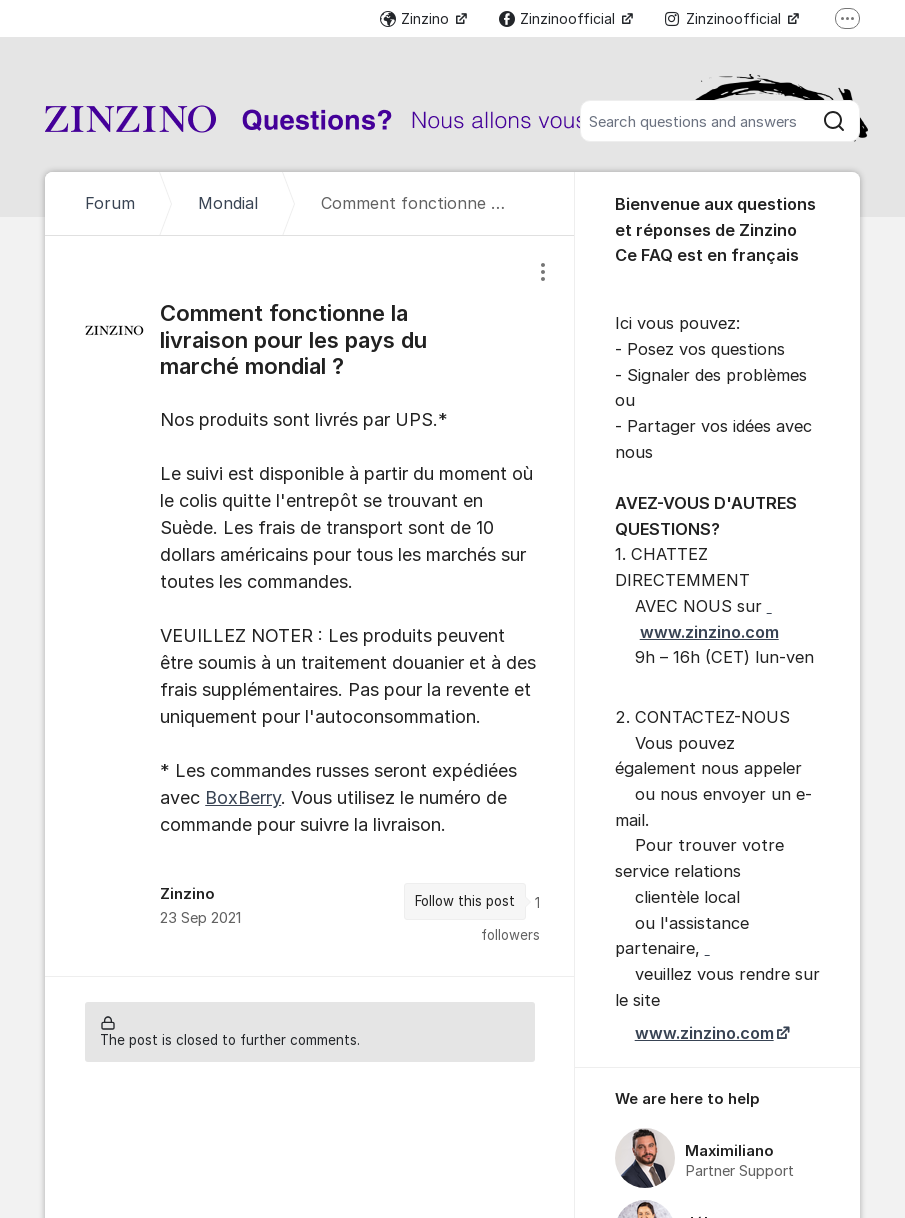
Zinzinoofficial (559, 18)
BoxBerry (243, 797)
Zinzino (416, 18)
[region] (309, 606)
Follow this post (465, 901)
